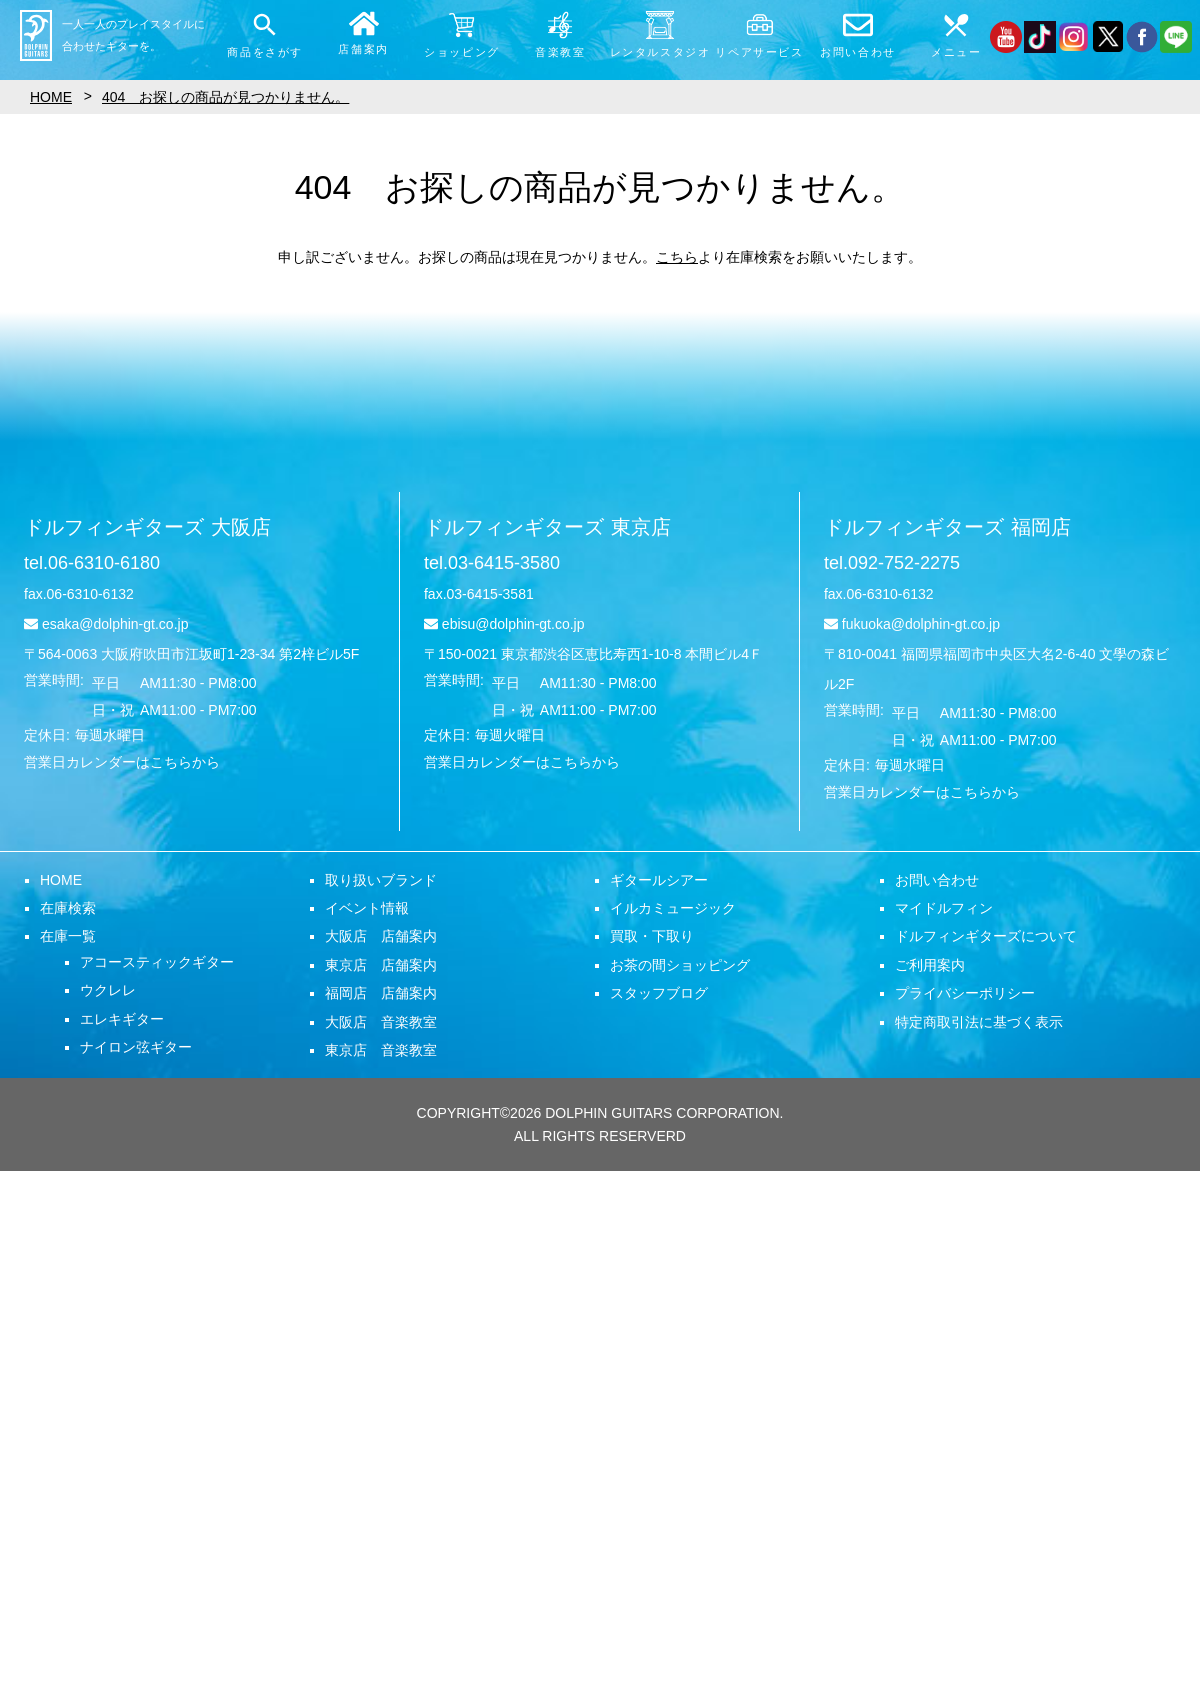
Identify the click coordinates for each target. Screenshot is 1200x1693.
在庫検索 (68, 908)
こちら (677, 257)
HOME (61, 880)
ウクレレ (108, 990)
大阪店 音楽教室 (381, 1022)
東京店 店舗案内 (381, 965)
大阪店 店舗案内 (381, 936)
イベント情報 (367, 908)
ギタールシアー (659, 880)
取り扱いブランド (381, 880)
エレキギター (122, 1019)
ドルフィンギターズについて (986, 936)
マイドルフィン (944, 908)
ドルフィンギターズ (147, 527)
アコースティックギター (157, 962)
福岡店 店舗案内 (381, 993)
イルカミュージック (673, 908)
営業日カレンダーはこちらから (122, 762)
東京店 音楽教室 (381, 1050)
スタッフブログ (659, 993)
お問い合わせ (937, 880)
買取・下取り (652, 936)
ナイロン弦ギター (136, 1047)
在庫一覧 (68, 936)
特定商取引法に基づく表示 (979, 1022)
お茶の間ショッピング (680, 965)
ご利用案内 (930, 965)
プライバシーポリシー (965, 993)
